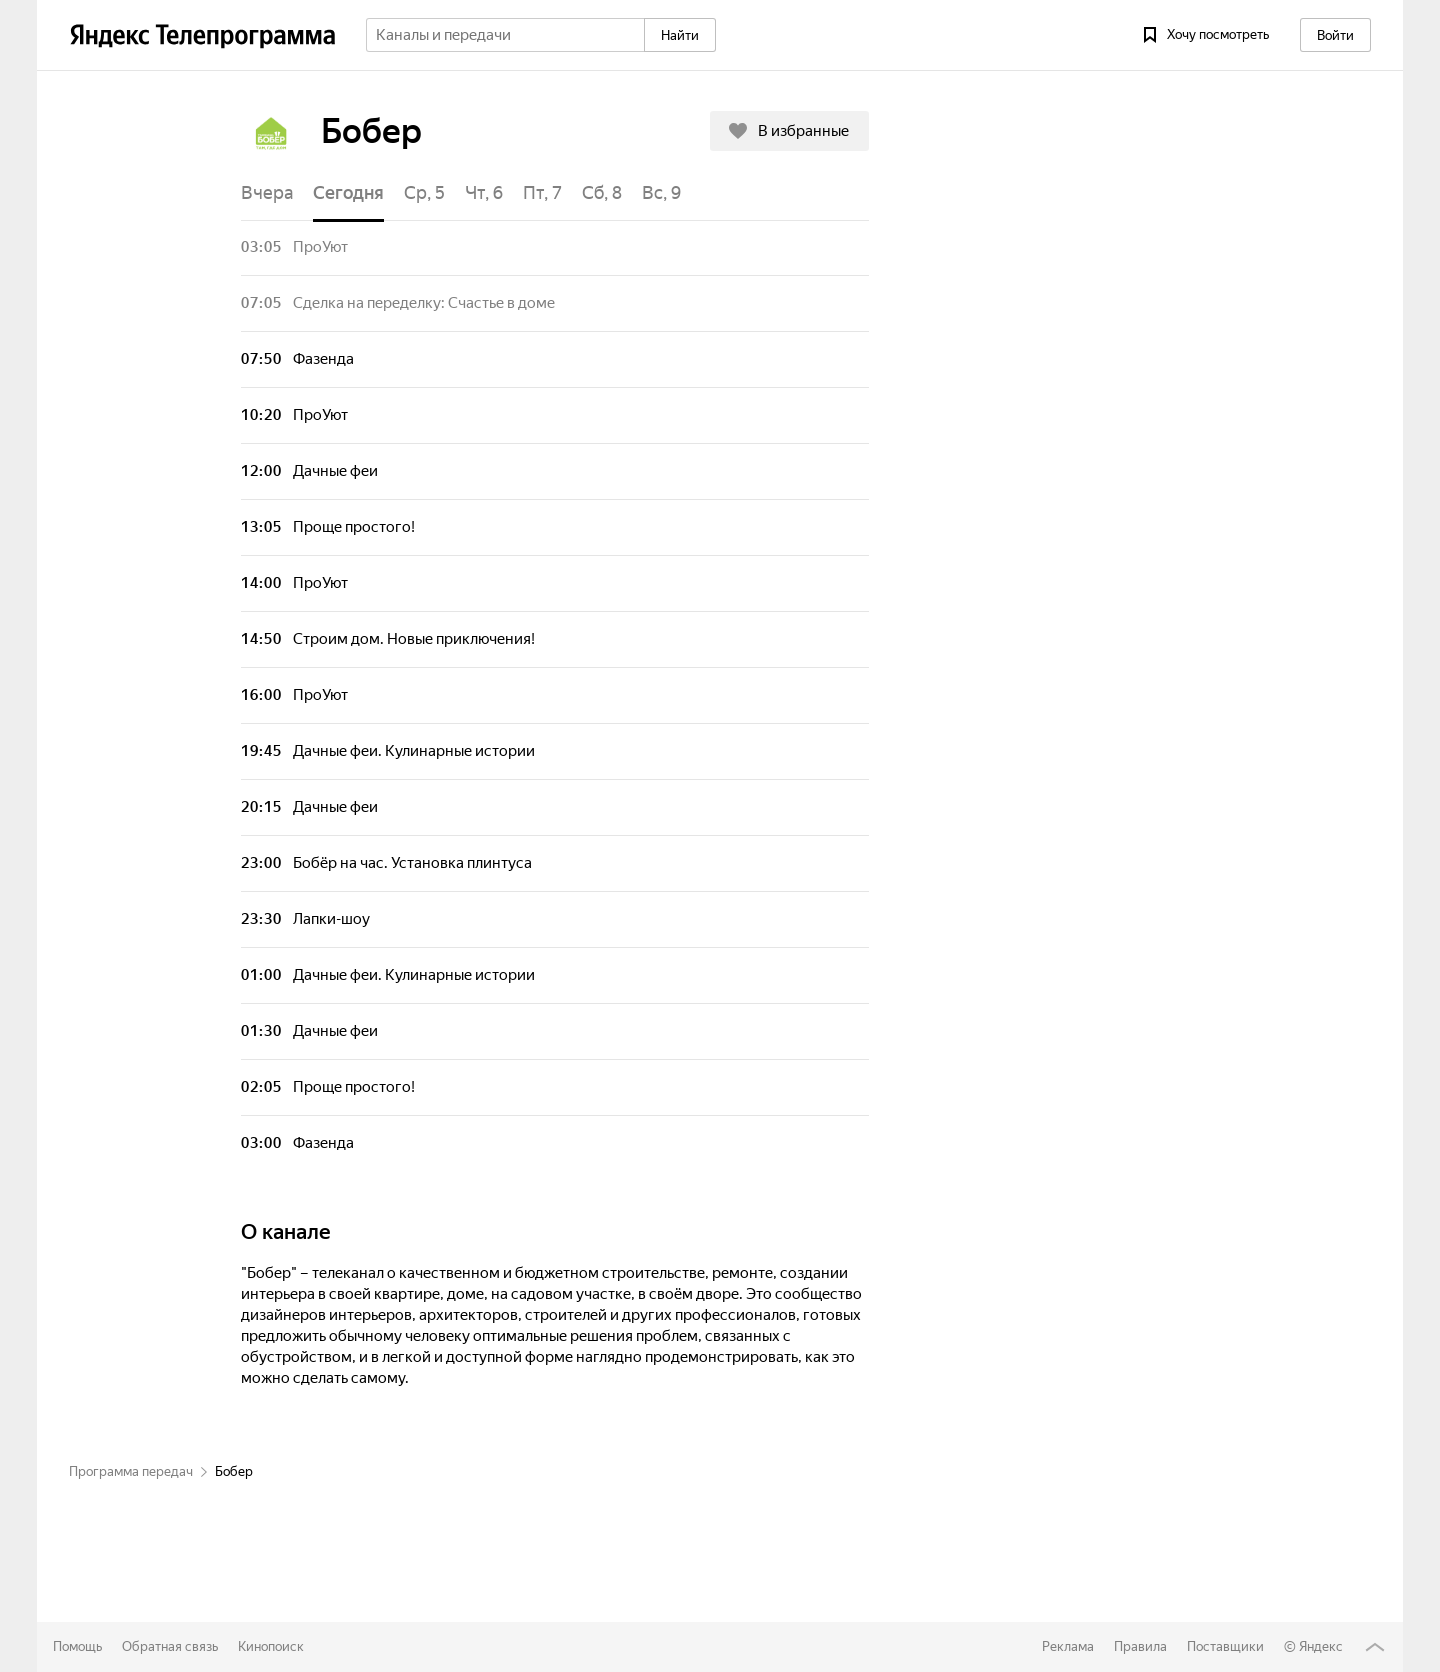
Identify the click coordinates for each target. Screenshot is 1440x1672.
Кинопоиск (271, 1646)
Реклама (1068, 1646)
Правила (1140, 1646)
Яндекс (1321, 1646)
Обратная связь (170, 1646)
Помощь (77, 1646)
